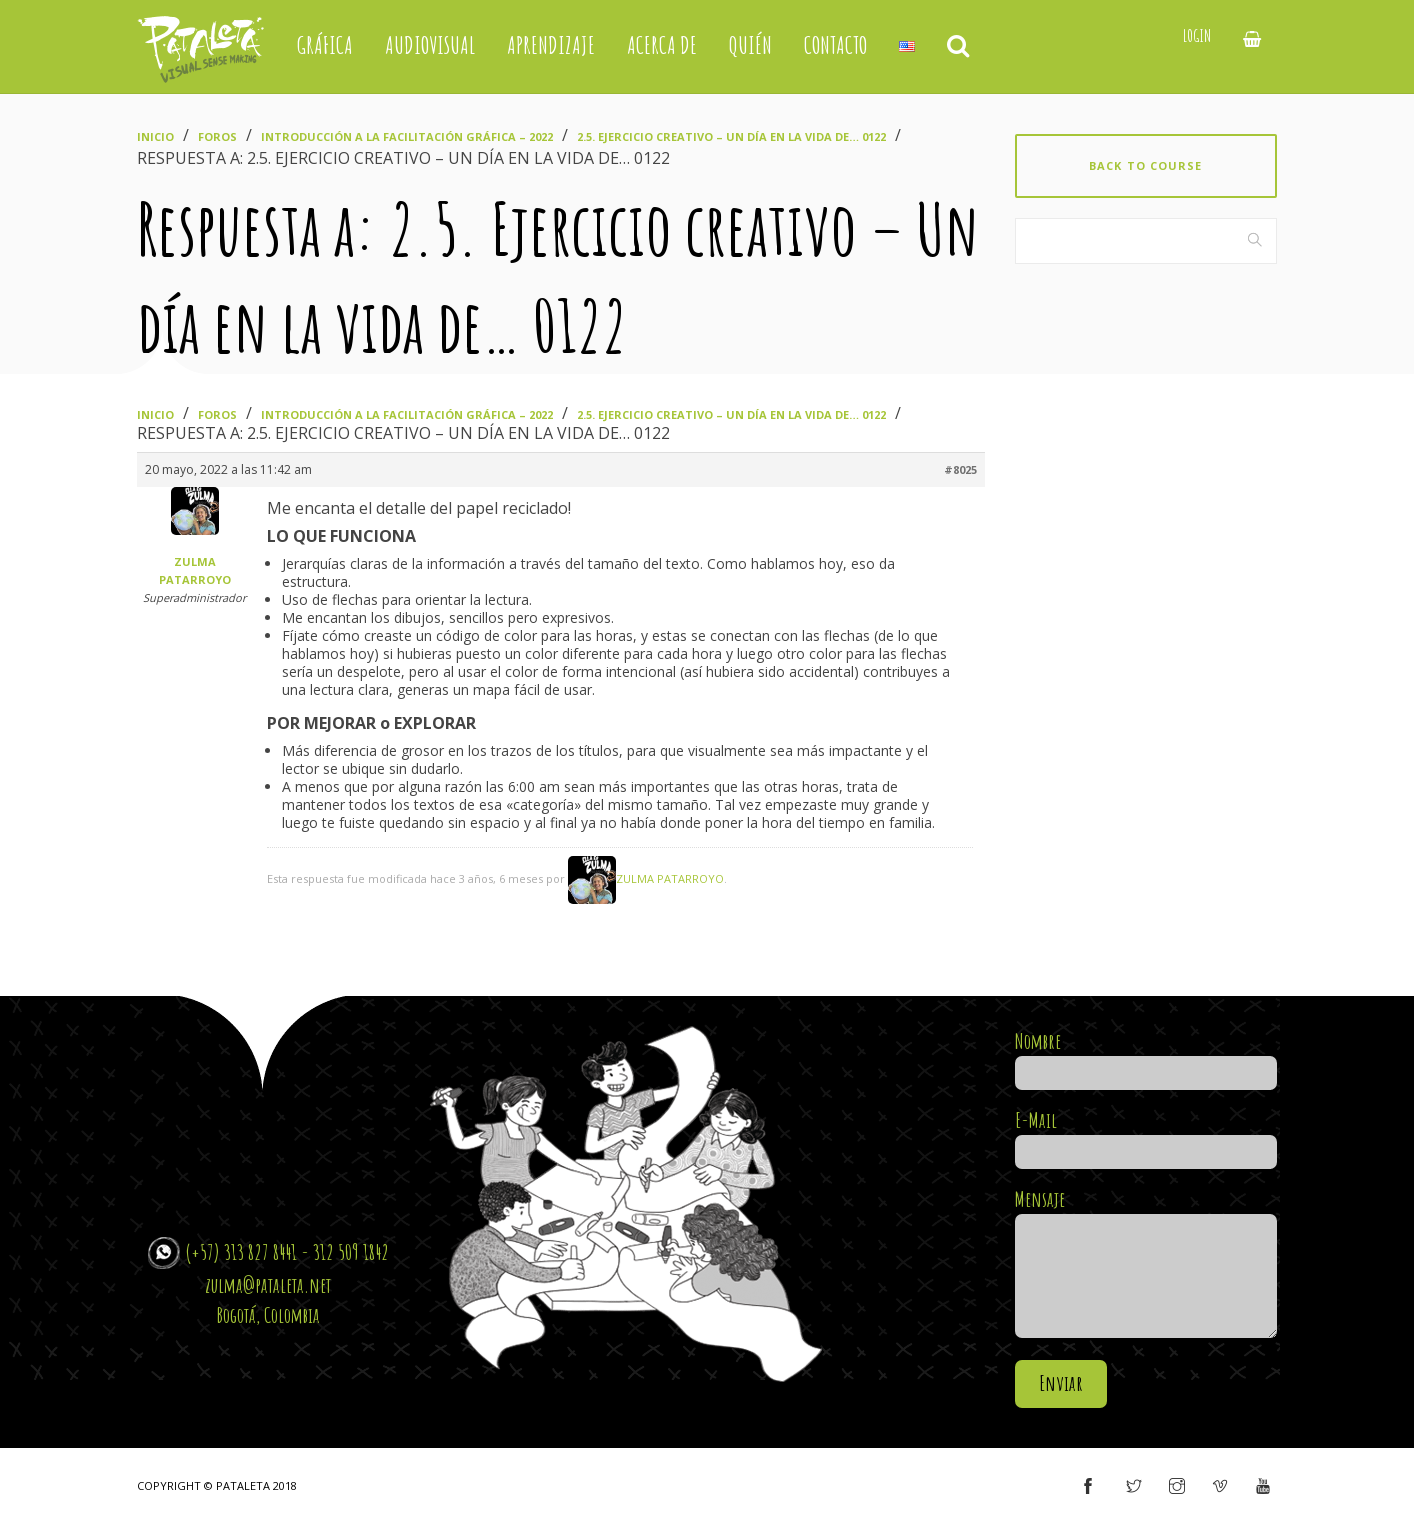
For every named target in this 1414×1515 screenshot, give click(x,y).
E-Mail (1146, 1136)
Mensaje (1146, 1264)
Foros (217, 136)
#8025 (960, 469)
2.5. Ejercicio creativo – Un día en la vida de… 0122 (731, 136)
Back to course (1145, 165)
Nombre (1146, 1057)
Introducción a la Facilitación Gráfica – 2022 (407, 136)
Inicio (155, 136)
